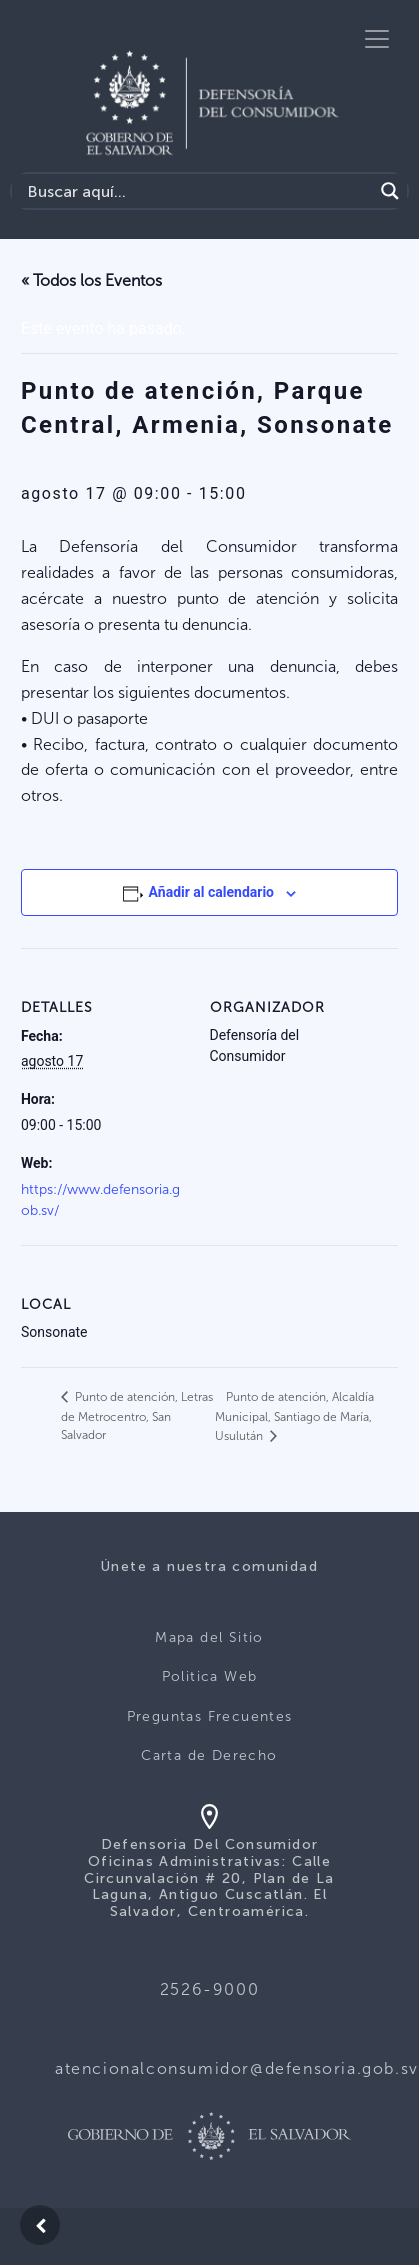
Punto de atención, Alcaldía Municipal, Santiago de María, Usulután (294, 1416)
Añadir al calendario (211, 892)
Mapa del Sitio (209, 1637)
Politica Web (210, 1676)
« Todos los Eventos (91, 280)
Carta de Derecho (209, 1755)
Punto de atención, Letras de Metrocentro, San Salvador (137, 1416)
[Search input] (197, 191)
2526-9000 (209, 1989)
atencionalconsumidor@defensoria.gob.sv (237, 2068)
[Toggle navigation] (377, 39)
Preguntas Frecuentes (210, 1716)
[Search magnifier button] (390, 191)
